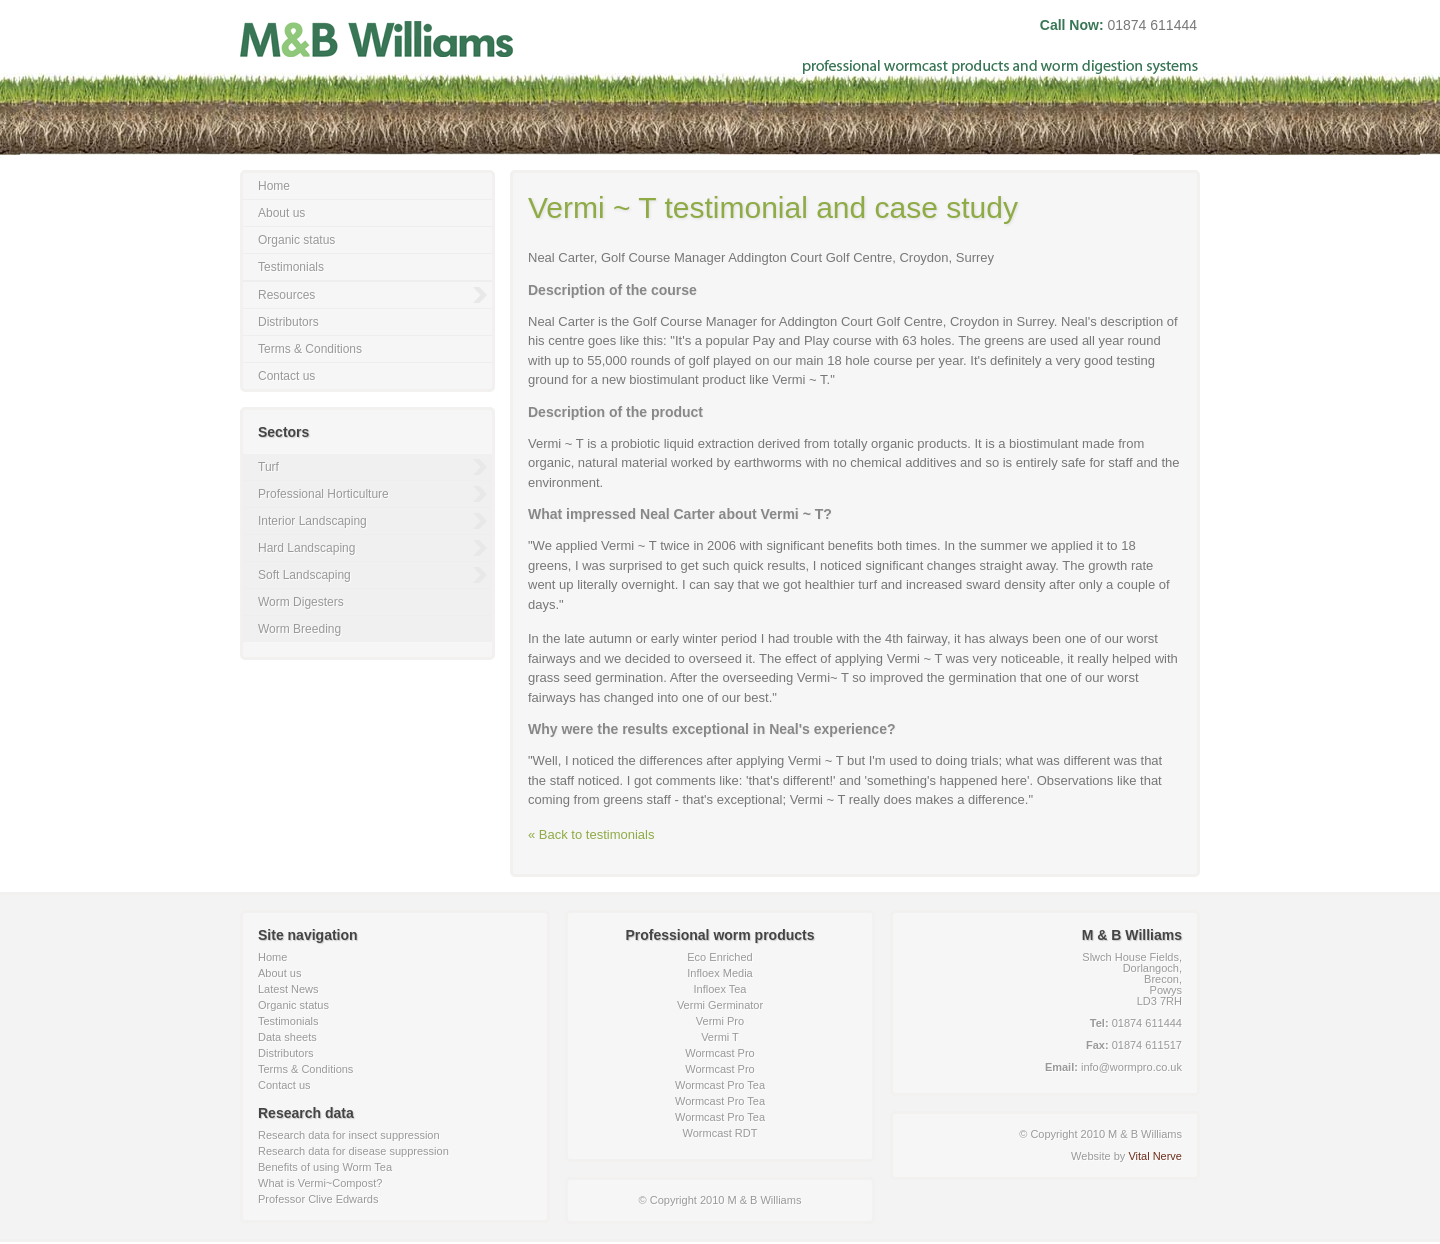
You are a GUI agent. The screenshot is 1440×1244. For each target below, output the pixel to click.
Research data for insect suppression (349, 1135)
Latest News (288, 989)
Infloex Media (719, 973)
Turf (268, 467)
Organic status (296, 240)
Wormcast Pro (719, 1053)
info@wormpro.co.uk (1131, 1067)
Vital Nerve (1155, 1156)
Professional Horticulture (323, 494)
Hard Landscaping (306, 548)
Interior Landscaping (312, 521)
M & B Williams (377, 38)
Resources (286, 295)
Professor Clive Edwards (318, 1199)
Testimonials (291, 267)
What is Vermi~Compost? (320, 1183)
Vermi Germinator (720, 1005)
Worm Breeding (299, 629)
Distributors (288, 322)
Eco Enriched (719, 957)
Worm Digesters (301, 602)
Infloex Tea (719, 989)
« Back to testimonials (591, 834)
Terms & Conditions (310, 349)
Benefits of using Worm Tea (325, 1167)
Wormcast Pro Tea (720, 1085)
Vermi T (720, 1037)
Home (274, 186)
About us (281, 213)
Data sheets (287, 1037)
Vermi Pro (720, 1021)
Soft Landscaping (304, 575)
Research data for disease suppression (353, 1151)
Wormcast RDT (720, 1133)
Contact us (286, 376)
